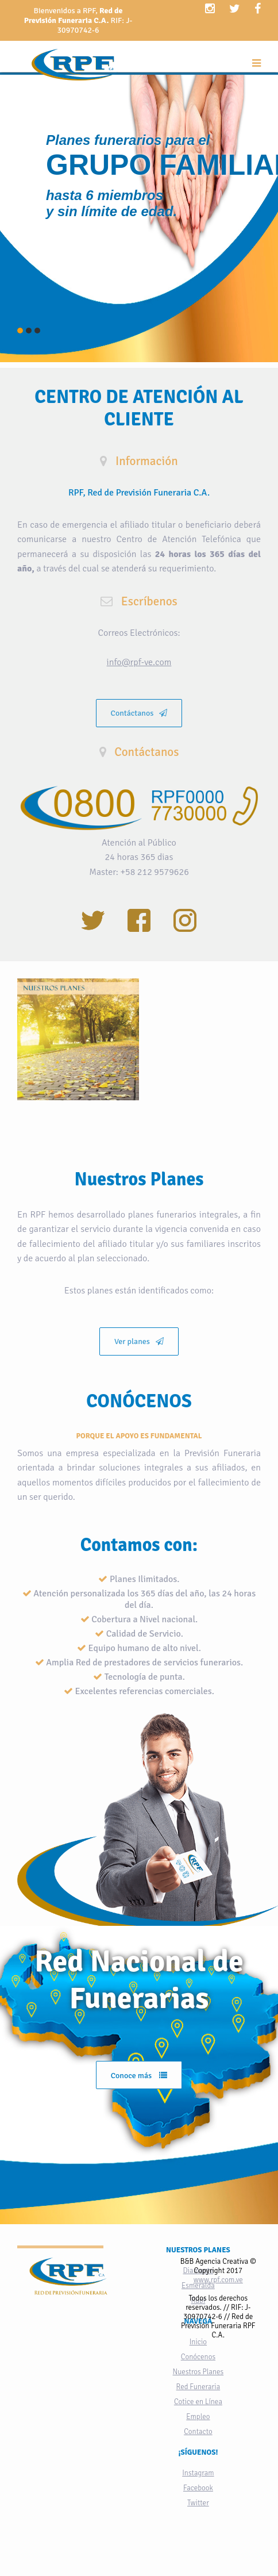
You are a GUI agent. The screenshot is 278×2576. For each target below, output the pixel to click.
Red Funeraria (198, 2386)
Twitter (198, 2503)
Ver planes (139, 1341)
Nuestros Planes (198, 2372)
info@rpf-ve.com (139, 662)
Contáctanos (139, 713)
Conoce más (139, 2075)
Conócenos (198, 2357)
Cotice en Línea (198, 2401)
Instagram (198, 2473)
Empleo (198, 2416)
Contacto (198, 2431)
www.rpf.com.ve (218, 2280)
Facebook (198, 2488)
